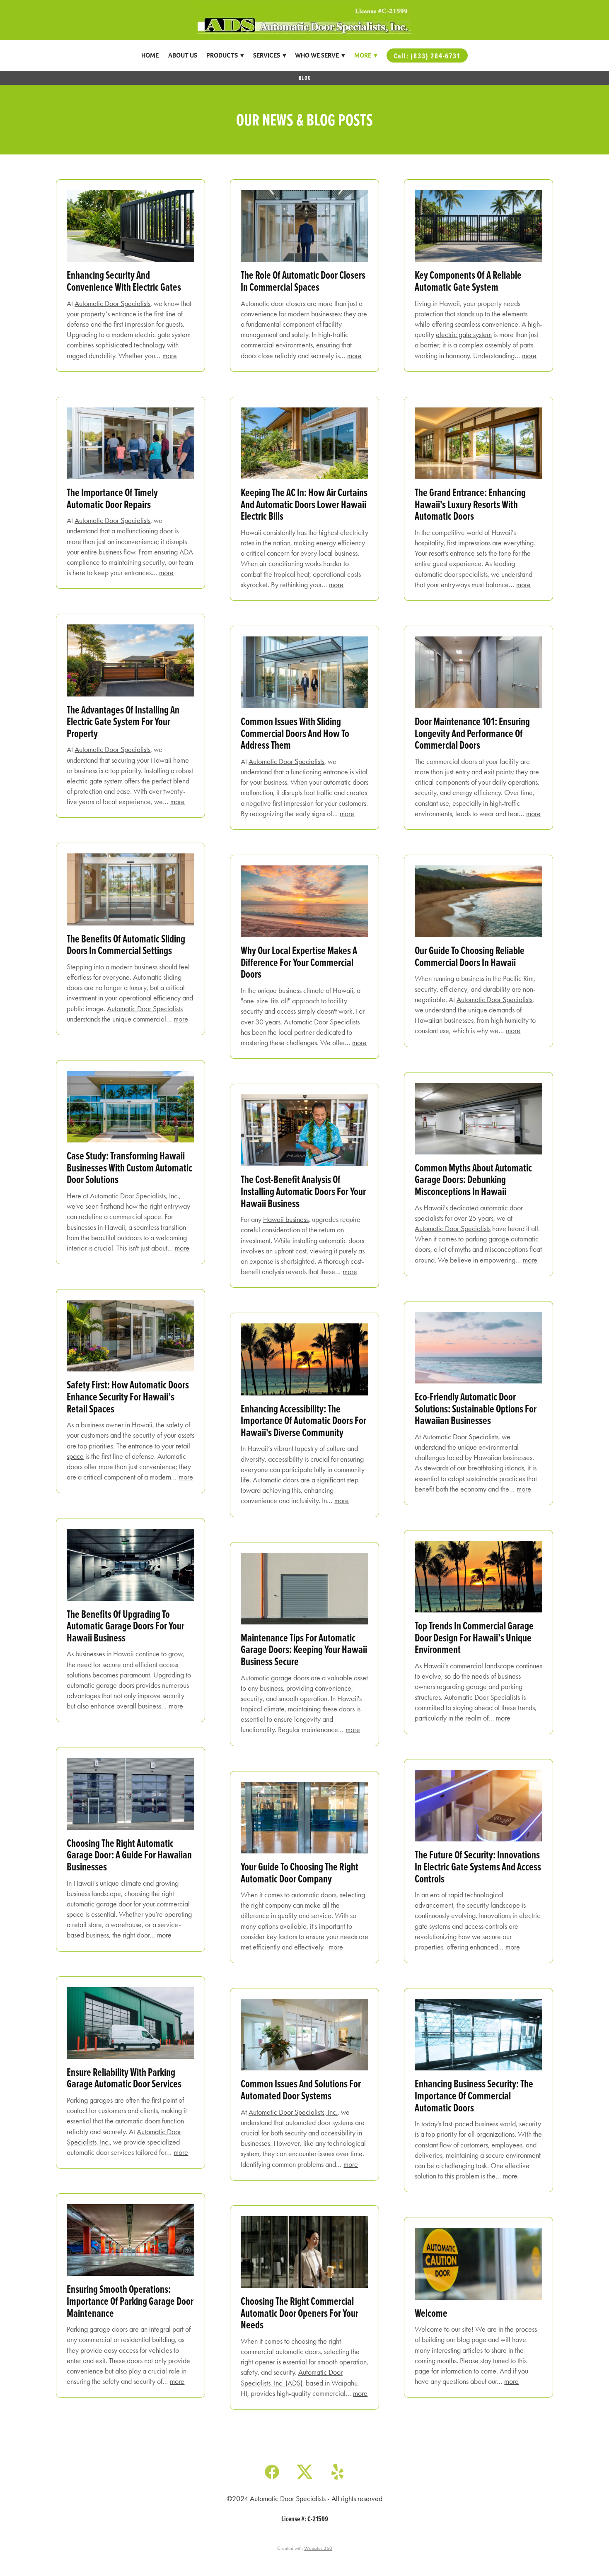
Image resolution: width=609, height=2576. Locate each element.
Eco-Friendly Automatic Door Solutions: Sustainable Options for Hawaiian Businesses (475, 1408)
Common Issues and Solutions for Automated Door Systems (301, 2089)
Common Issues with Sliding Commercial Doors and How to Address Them (295, 732)
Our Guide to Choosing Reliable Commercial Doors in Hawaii (469, 956)
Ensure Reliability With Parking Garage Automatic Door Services (124, 2078)
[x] (304, 2471)
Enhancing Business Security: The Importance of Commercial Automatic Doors (474, 2095)
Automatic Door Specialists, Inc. (293, 2112)
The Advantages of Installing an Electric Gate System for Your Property (123, 721)
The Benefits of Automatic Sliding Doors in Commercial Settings (126, 944)
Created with (304, 2548)
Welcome (431, 2313)
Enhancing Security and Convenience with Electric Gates (124, 280)
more (169, 355)
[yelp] (337, 2471)
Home (150, 55)
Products (225, 55)
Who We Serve (320, 55)
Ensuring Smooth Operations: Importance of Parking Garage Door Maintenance (130, 2300)
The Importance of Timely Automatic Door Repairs (112, 498)
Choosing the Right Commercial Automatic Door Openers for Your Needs (299, 2312)
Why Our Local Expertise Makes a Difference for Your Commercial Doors (299, 961)
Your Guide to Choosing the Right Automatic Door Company (299, 1872)
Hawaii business (286, 1219)
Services (269, 55)
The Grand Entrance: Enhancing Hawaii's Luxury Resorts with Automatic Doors (470, 503)
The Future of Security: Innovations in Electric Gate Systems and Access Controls (478, 1866)
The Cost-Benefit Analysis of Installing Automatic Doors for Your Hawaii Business (303, 1190)
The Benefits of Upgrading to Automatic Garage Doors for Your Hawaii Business (125, 1625)
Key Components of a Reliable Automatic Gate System (468, 280)
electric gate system (464, 334)
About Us (182, 55)
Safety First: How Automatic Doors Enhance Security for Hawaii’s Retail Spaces (128, 1396)
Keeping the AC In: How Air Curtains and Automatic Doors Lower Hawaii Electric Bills (304, 503)
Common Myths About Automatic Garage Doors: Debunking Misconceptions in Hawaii (473, 1179)
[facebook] (272, 2471)
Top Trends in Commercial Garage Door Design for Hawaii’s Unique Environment (474, 1637)
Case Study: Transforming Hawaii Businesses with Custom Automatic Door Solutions (129, 1167)
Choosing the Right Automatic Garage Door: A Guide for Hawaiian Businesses (129, 1854)
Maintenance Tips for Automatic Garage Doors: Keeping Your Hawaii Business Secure (304, 1649)
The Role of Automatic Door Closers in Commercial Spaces (303, 280)
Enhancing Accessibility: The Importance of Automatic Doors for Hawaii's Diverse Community (303, 1420)
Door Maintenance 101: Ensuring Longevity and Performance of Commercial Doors (472, 732)
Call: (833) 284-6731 (427, 56)
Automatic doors (276, 1479)
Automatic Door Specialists (112, 303)
